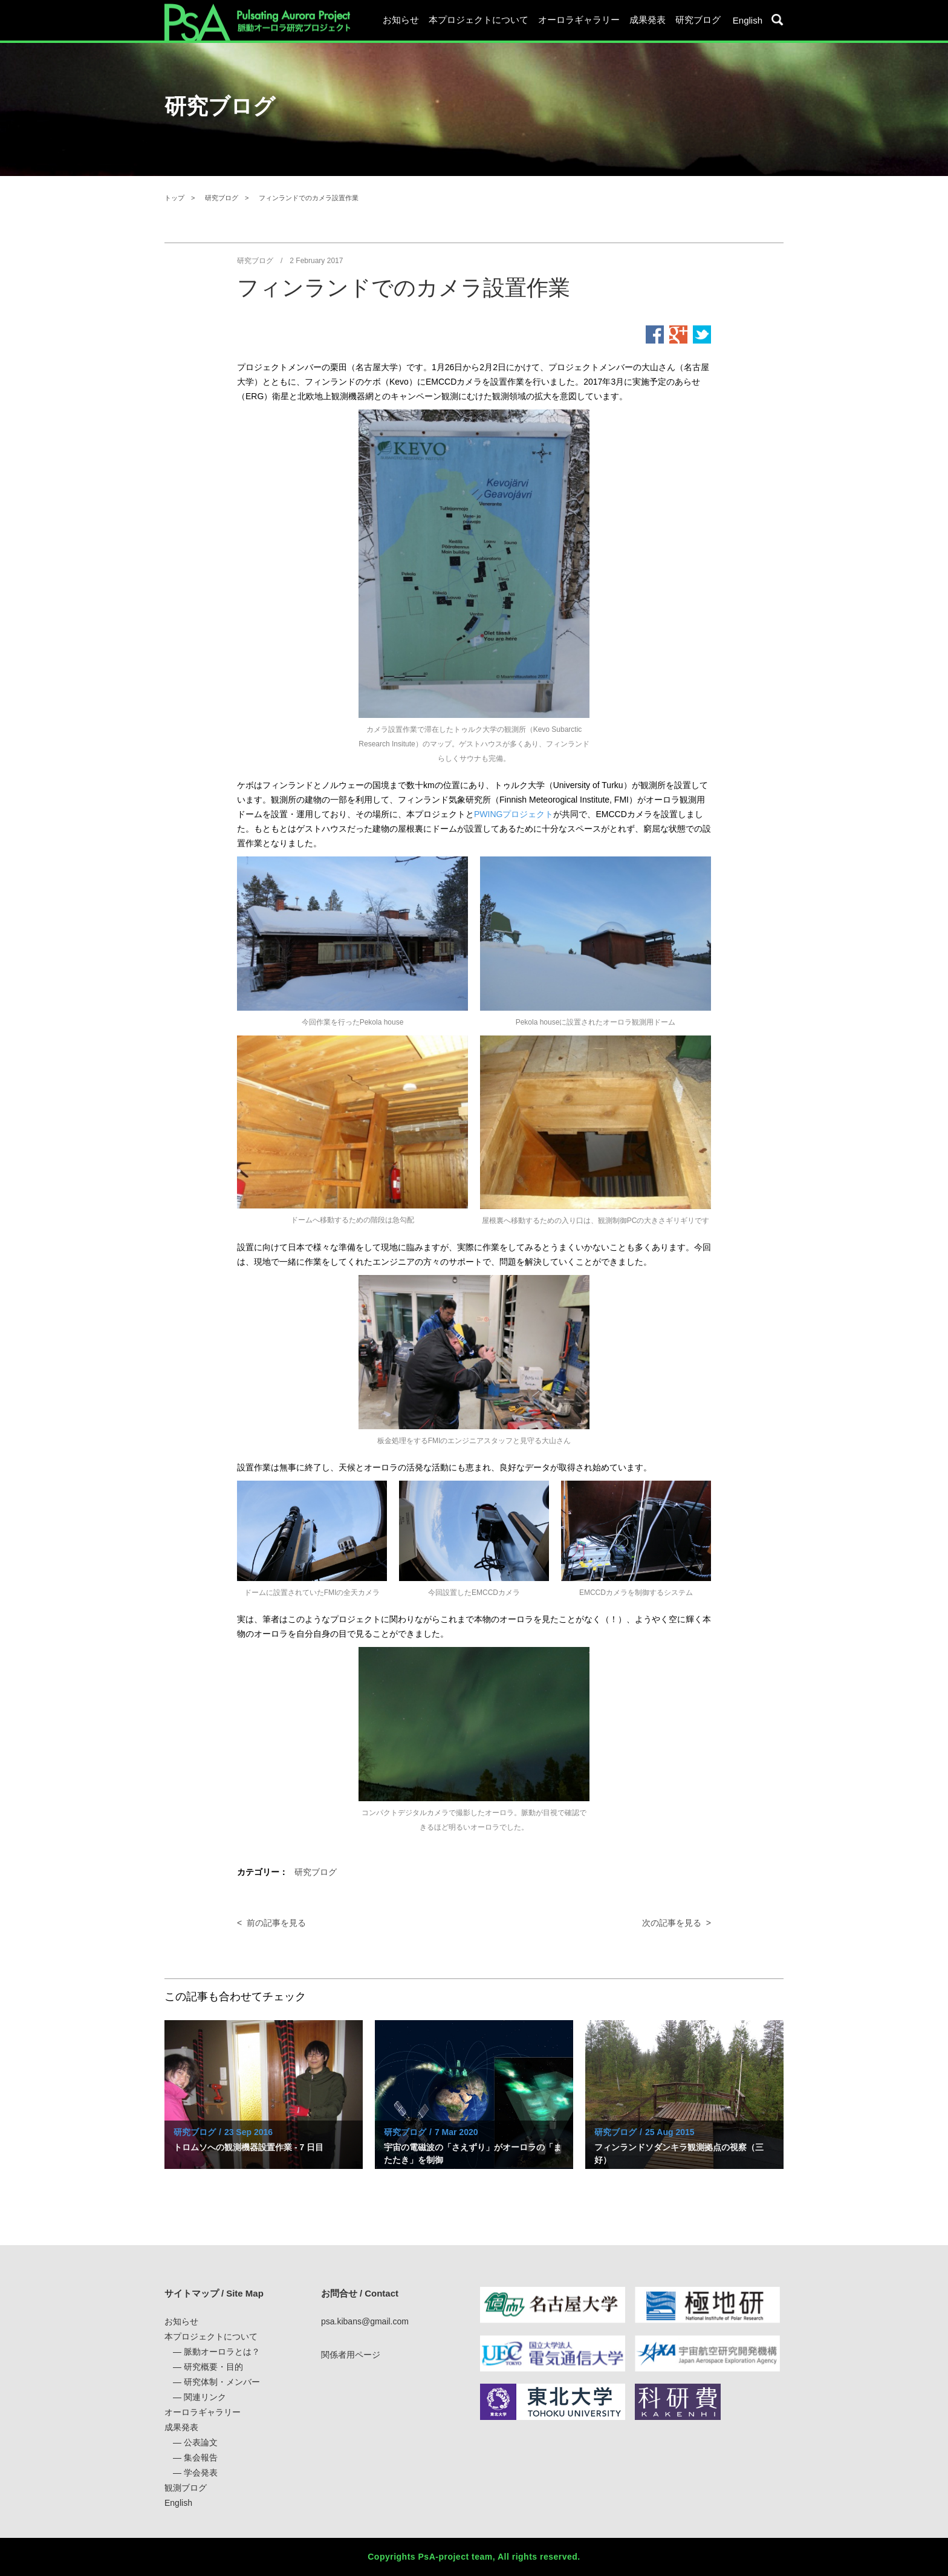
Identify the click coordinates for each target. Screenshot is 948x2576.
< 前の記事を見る (271, 1923)
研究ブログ (698, 20)
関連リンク (205, 2397)
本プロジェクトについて (211, 2336)
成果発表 (181, 2427)
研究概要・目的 (213, 2367)
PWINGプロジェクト (513, 814)
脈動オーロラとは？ (222, 2351)
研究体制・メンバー (222, 2382)
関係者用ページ (350, 2354)
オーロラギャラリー (579, 20)
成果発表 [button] (647, 20)
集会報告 (201, 2457)
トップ (174, 197)
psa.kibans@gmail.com (365, 2321)
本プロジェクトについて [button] (478, 20)
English (747, 20)
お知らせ (401, 20)
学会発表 (201, 2472)
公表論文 (201, 2442)
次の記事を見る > (676, 1923)
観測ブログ (185, 2488)
